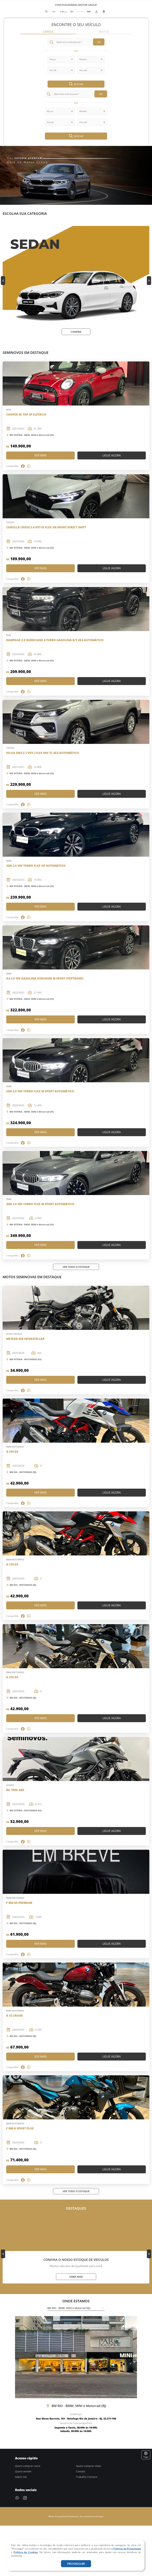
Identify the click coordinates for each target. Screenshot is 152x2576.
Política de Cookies (26, 2552)
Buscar (76, 84)
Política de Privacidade (127, 2548)
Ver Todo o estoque (76, 1267)
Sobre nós (21, 2477)
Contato (80, 2471)
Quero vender (23, 2471)
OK (99, 42)
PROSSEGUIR (76, 2563)
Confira (76, 331)
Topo (145, 2454)
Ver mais (40, 455)
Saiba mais (76, 2276)
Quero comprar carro (27, 2466)
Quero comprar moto (88, 2466)
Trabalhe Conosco (86, 2477)
